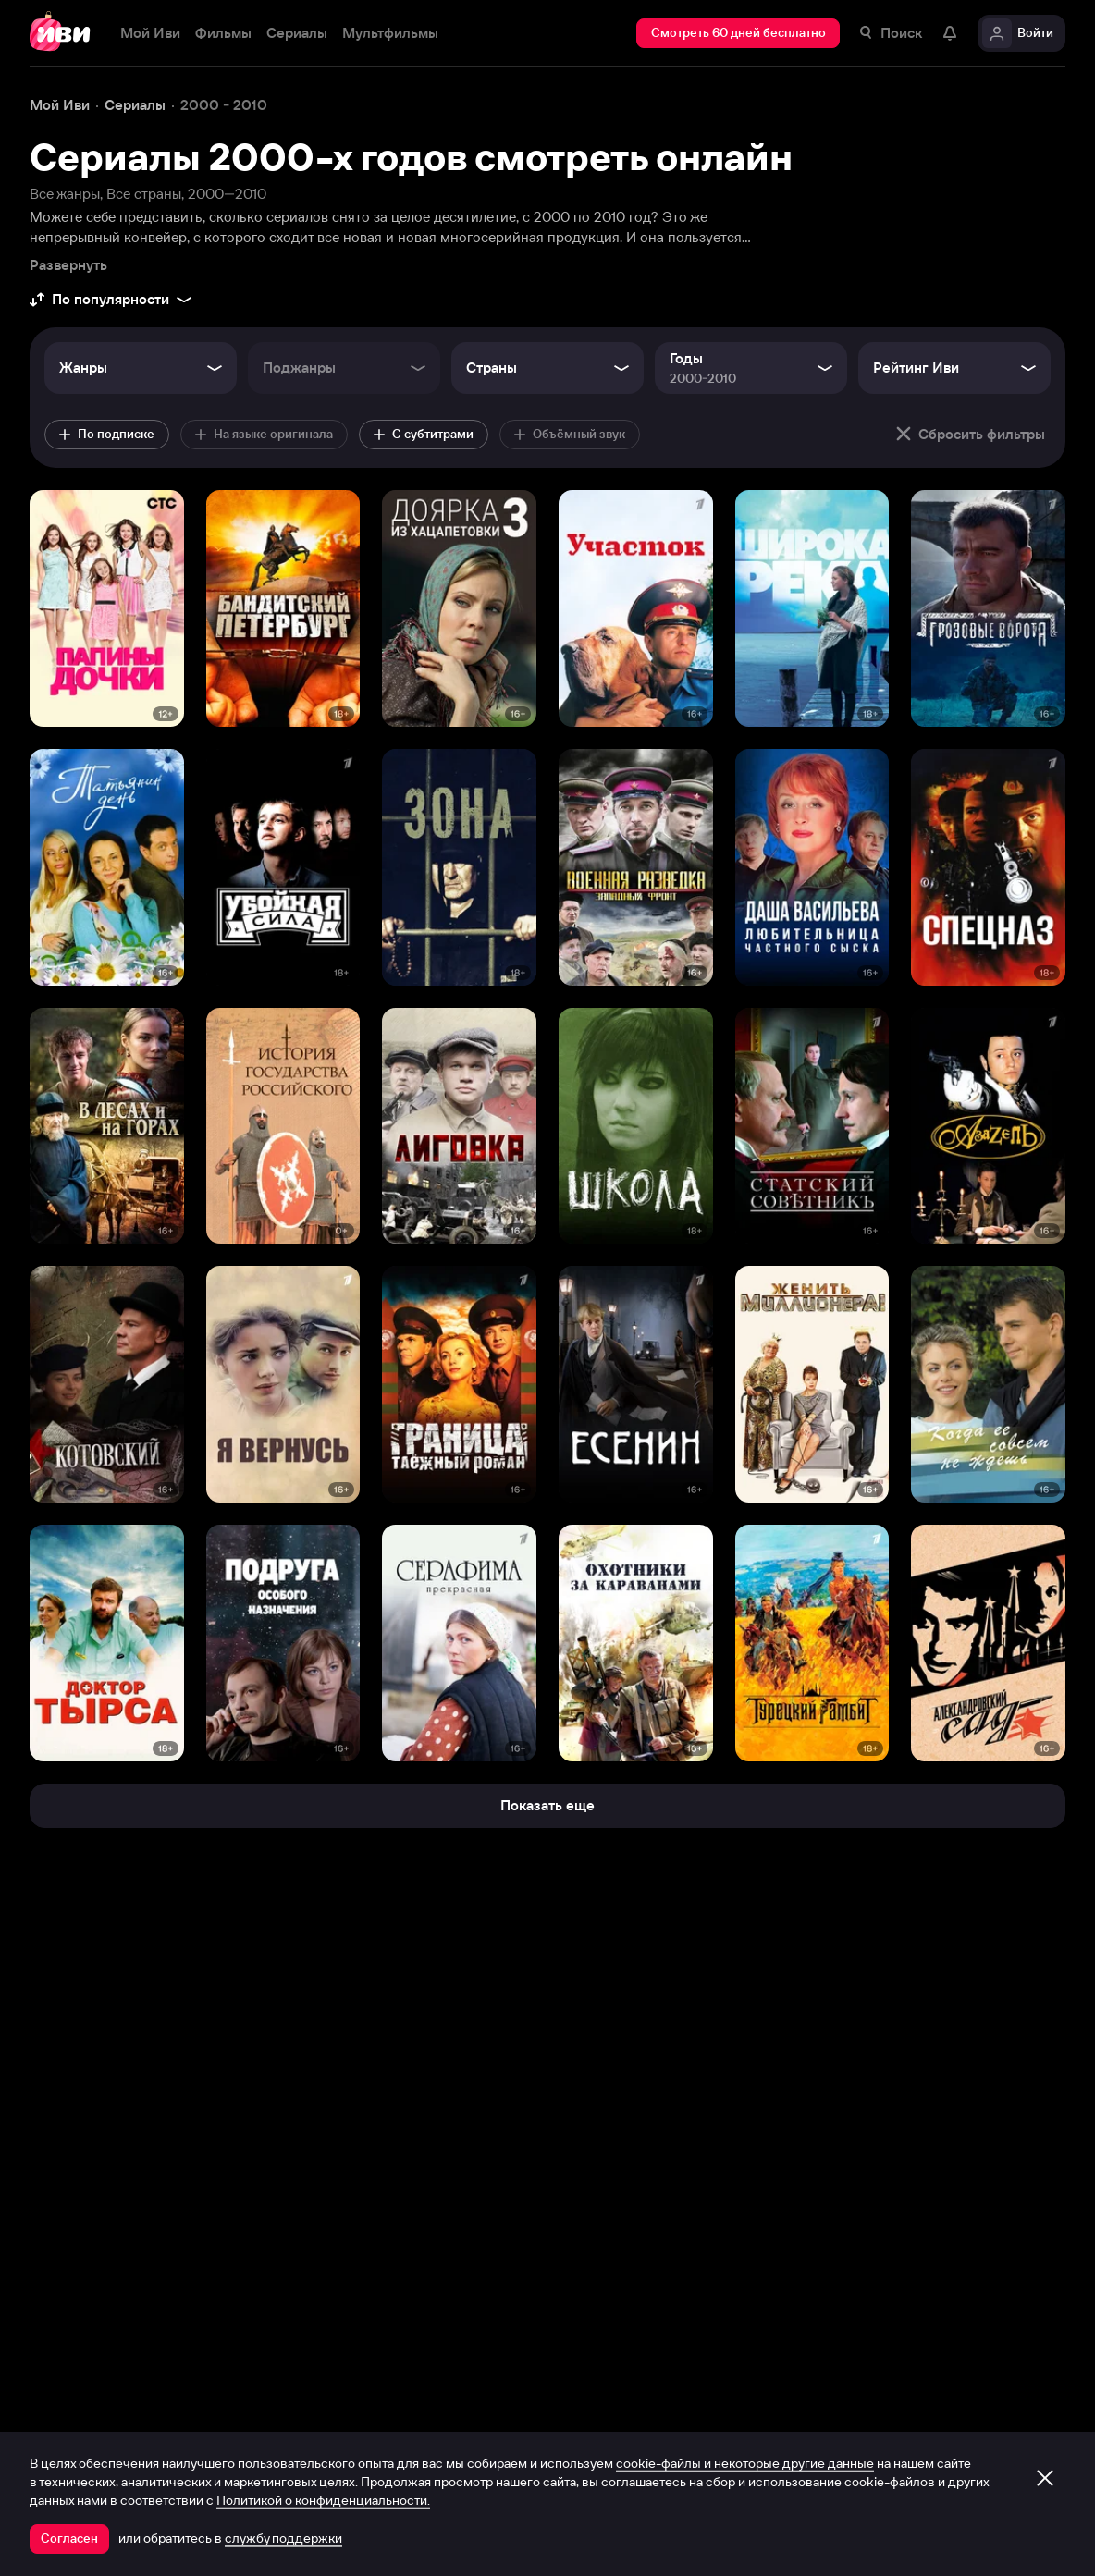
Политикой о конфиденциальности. (323, 2500)
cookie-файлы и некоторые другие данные (745, 2463)
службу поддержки (283, 2538)
